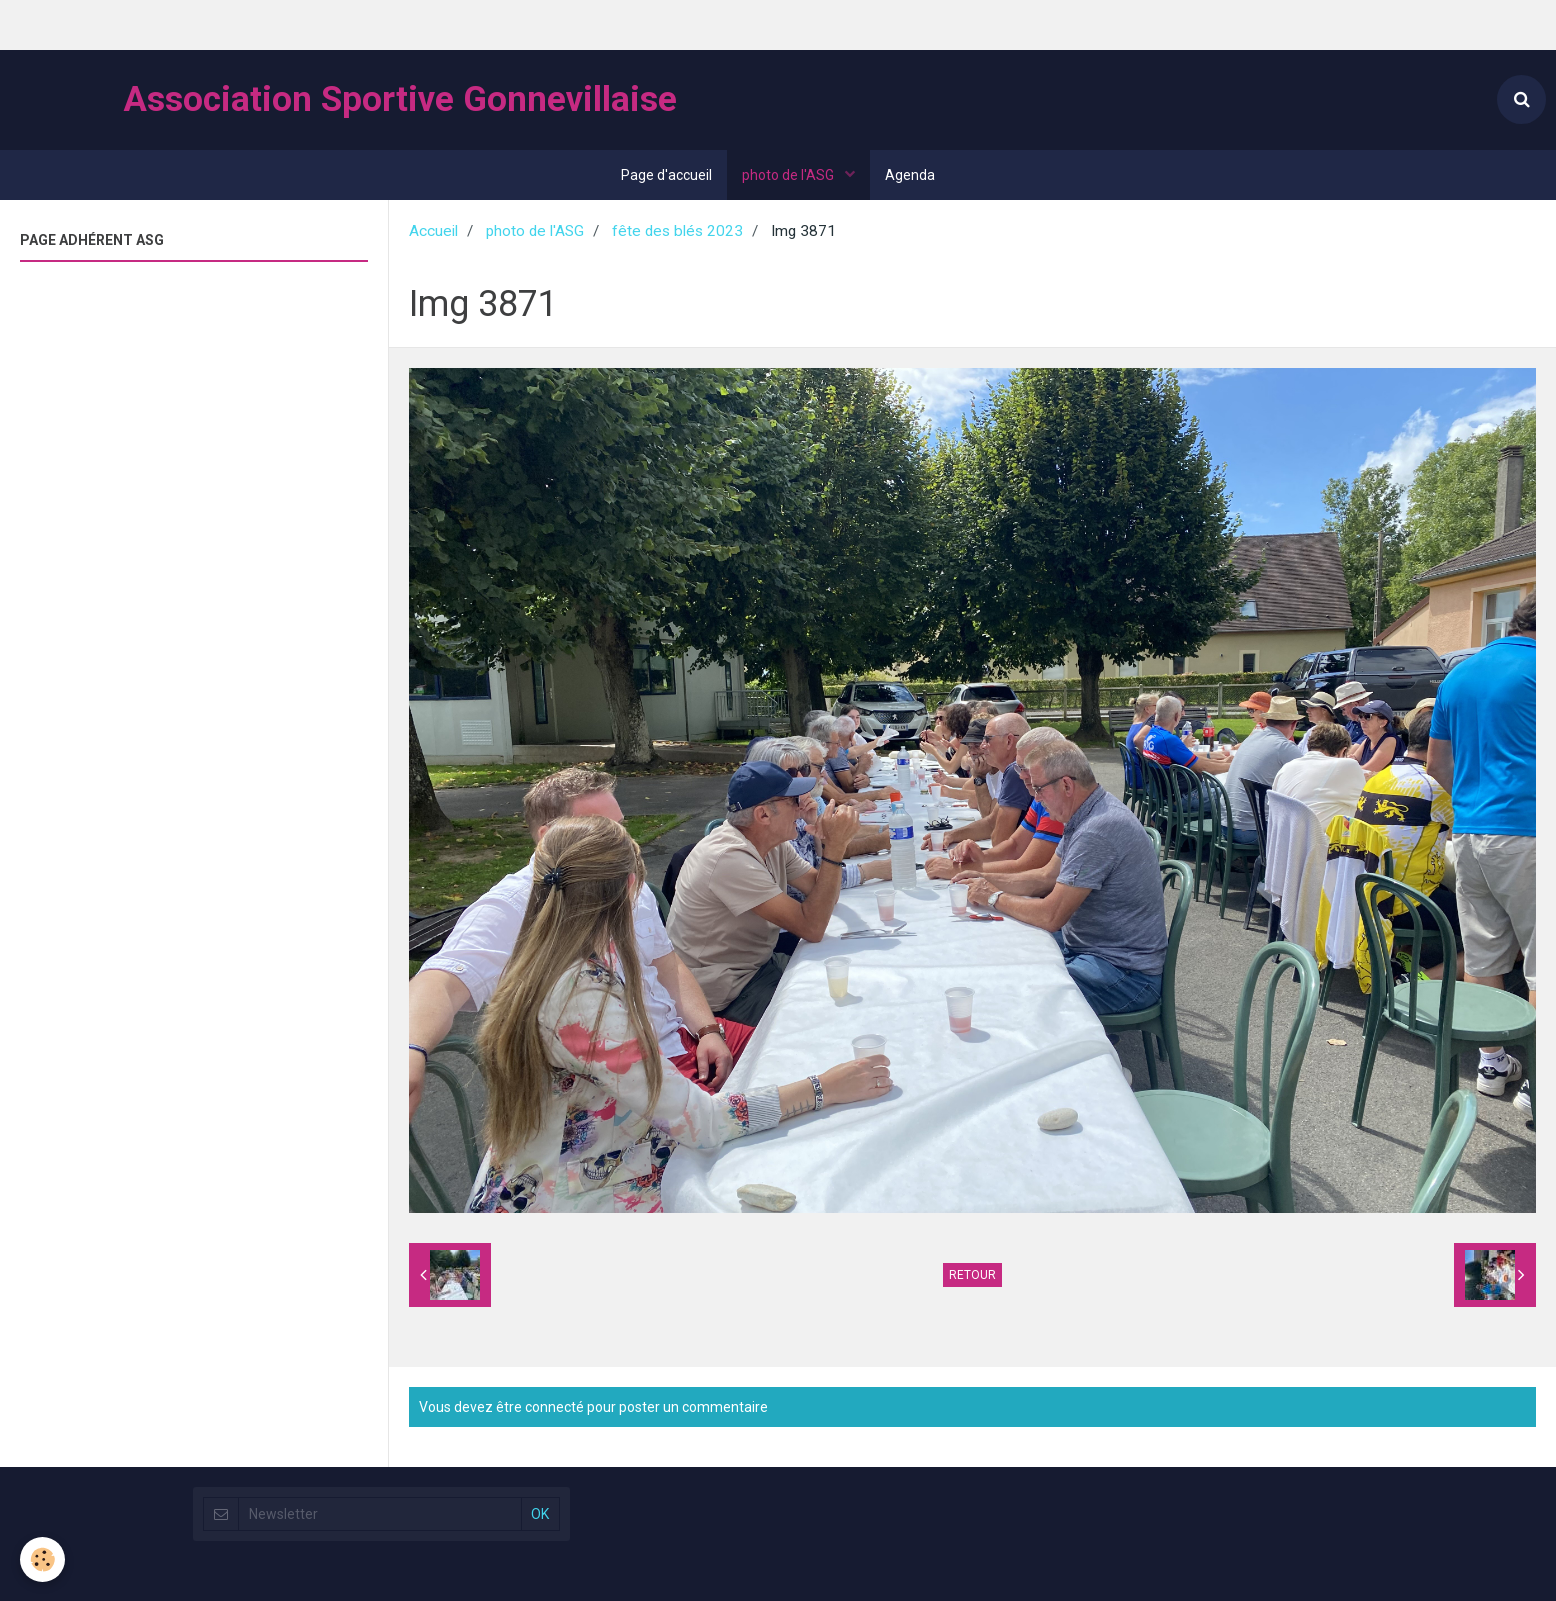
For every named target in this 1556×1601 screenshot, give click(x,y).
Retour (972, 1275)
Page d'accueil (666, 175)
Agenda (910, 175)
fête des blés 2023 (677, 231)
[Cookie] (42, 1559)
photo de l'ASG (789, 175)
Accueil (433, 231)
